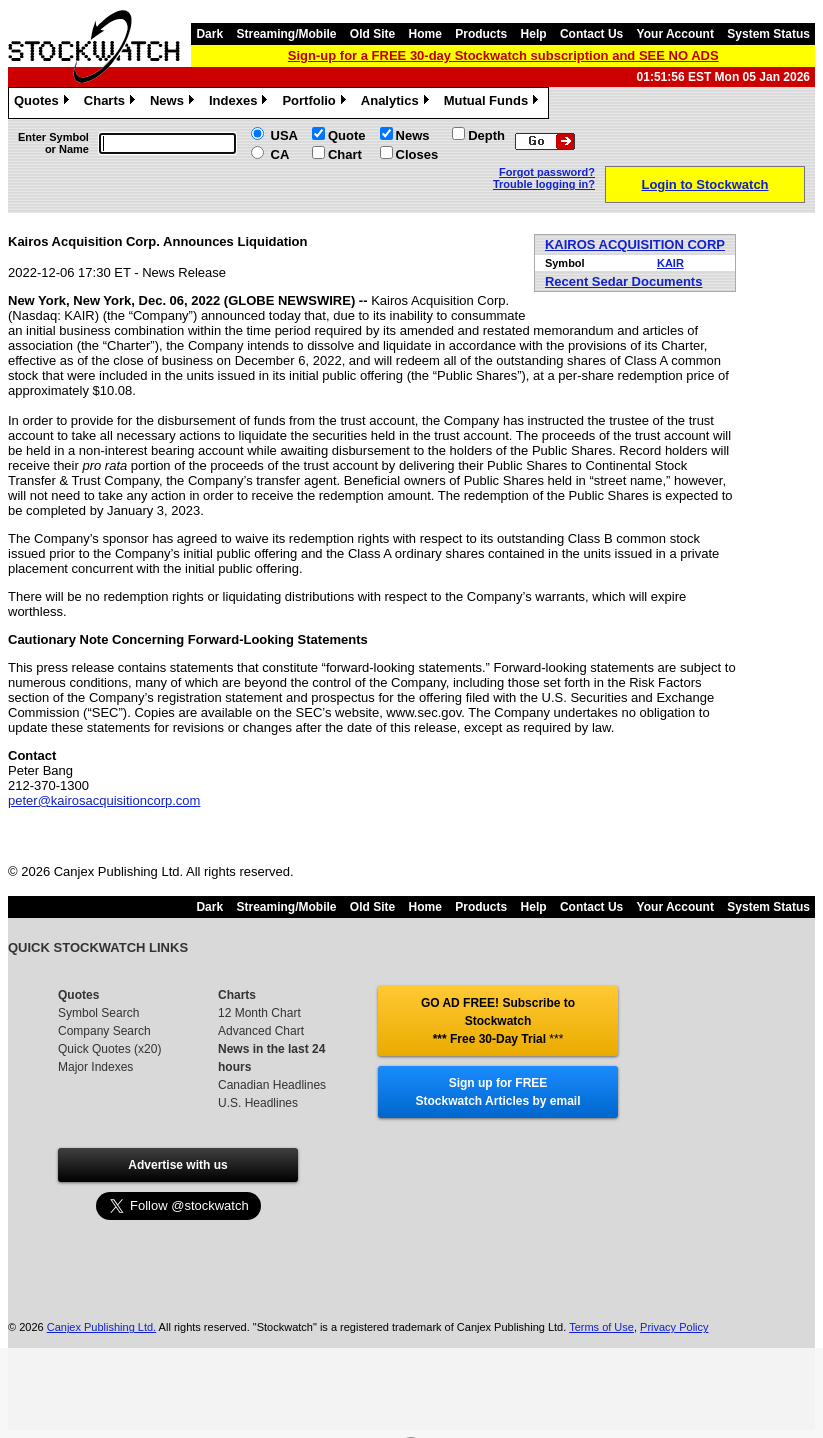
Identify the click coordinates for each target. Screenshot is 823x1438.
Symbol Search (98, 1013)
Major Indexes (95, 1067)
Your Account (675, 34)
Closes (417, 154)
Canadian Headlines (272, 1085)
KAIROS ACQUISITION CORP (635, 244)
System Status (768, 34)
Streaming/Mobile (286, 34)
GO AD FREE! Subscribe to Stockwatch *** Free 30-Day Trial (498, 1021)
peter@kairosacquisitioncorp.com (104, 800)
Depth (486, 135)
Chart (345, 154)
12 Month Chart (259, 1013)
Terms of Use (601, 1327)
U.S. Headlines (258, 1103)
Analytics (397, 103)
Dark (209, 34)
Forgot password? (547, 172)
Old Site (372, 34)
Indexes (240, 103)
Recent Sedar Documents (624, 281)
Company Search (104, 1031)
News (174, 103)
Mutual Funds (494, 103)
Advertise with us (177, 1165)
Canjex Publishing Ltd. (101, 1327)
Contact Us (591, 34)
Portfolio (316, 103)
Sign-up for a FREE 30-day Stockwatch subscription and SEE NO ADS (503, 55)
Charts (112, 103)
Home (425, 34)
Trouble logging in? (544, 184)
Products (481, 34)
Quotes (44, 103)
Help (534, 34)
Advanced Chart (261, 1031)
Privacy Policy (674, 1327)
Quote (347, 135)
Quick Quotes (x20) (109, 1049)
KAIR (670, 263)
